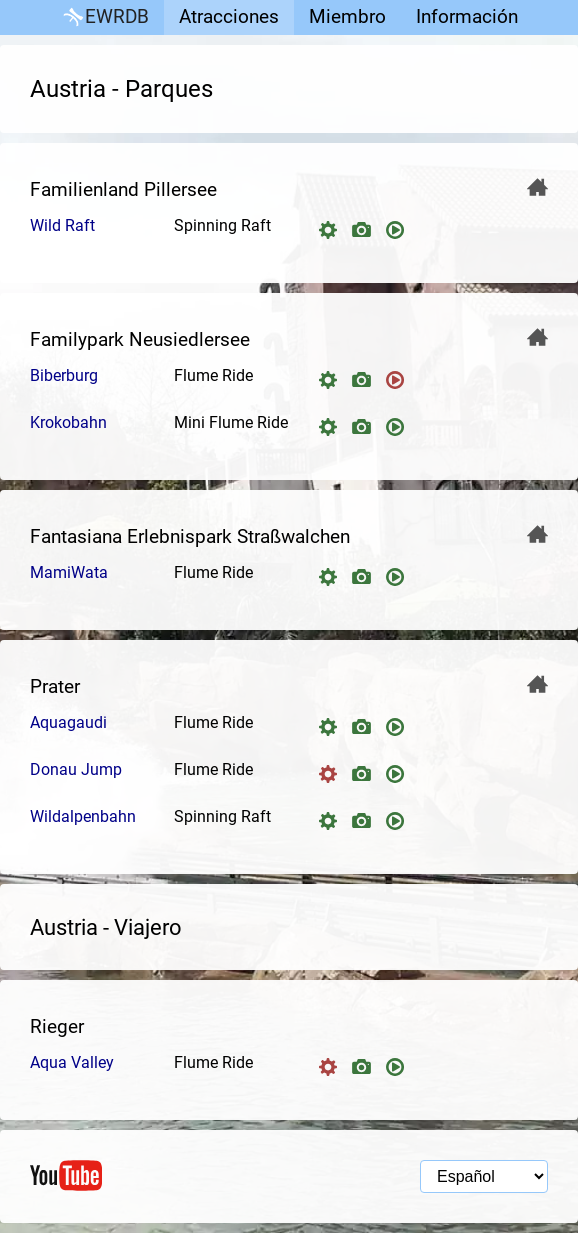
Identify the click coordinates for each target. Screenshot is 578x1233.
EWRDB (104, 17)
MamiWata (69, 572)
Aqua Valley (72, 1062)
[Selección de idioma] (484, 1176)
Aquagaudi (68, 722)
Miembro (347, 16)
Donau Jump (76, 769)
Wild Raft (62, 225)
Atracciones (229, 16)
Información (467, 16)
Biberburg (64, 375)
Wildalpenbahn (83, 816)
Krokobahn (68, 422)
